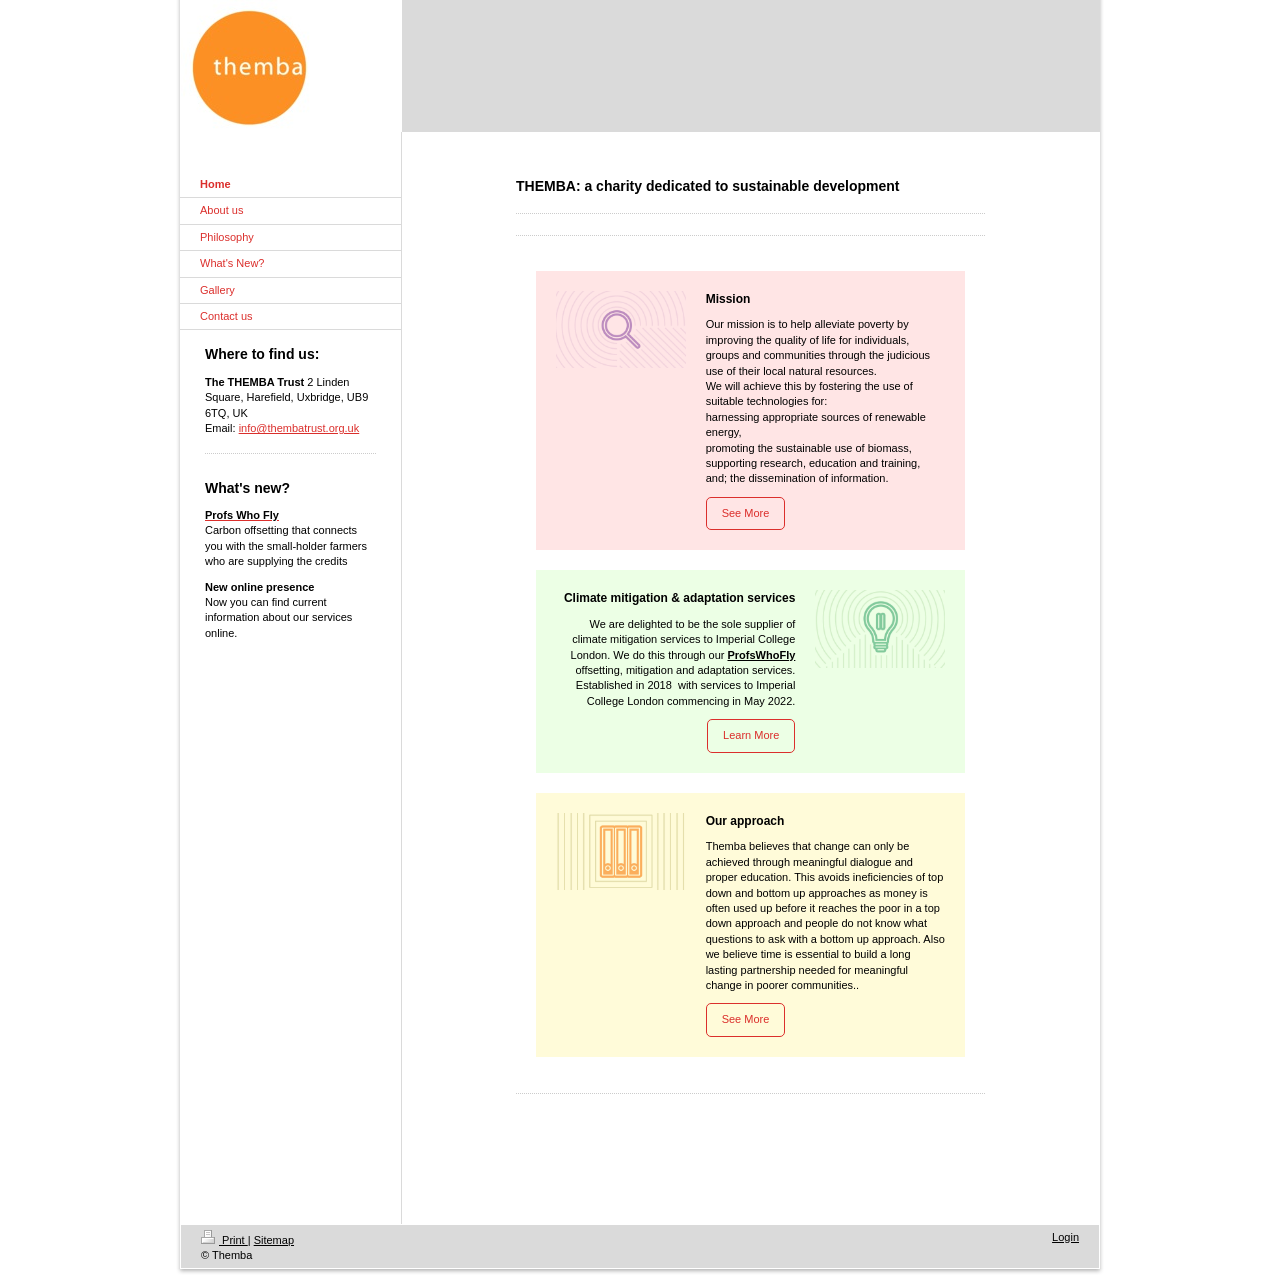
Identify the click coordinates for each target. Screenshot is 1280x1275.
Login (1065, 1237)
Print (224, 1240)
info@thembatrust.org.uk (299, 428)
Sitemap (274, 1240)
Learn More (751, 735)
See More (746, 513)
